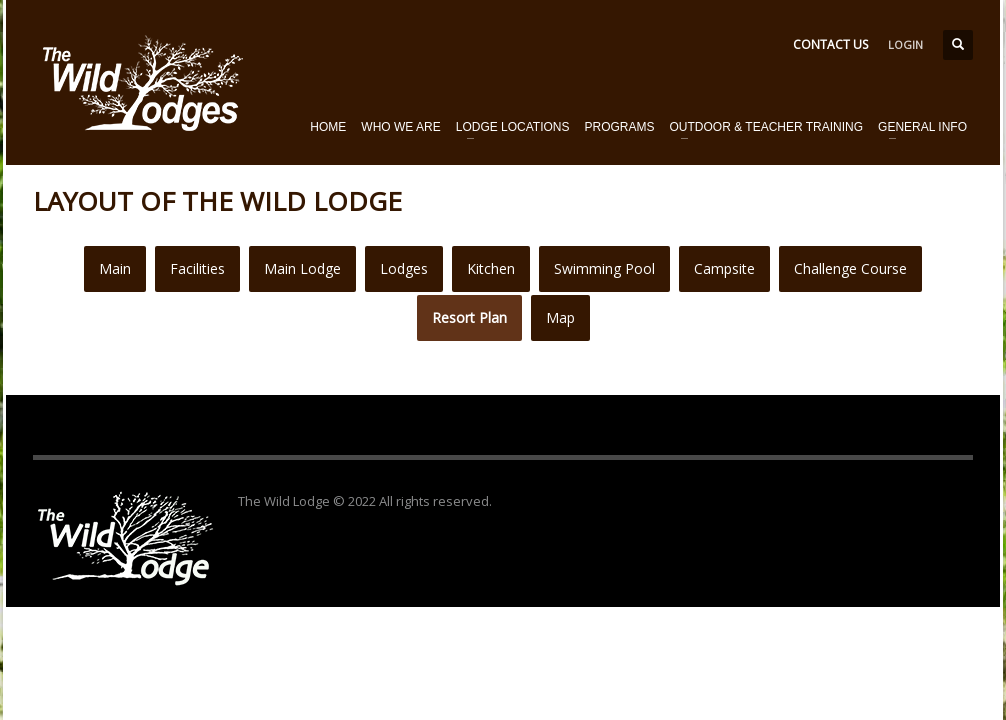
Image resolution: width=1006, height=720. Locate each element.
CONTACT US (830, 44)
